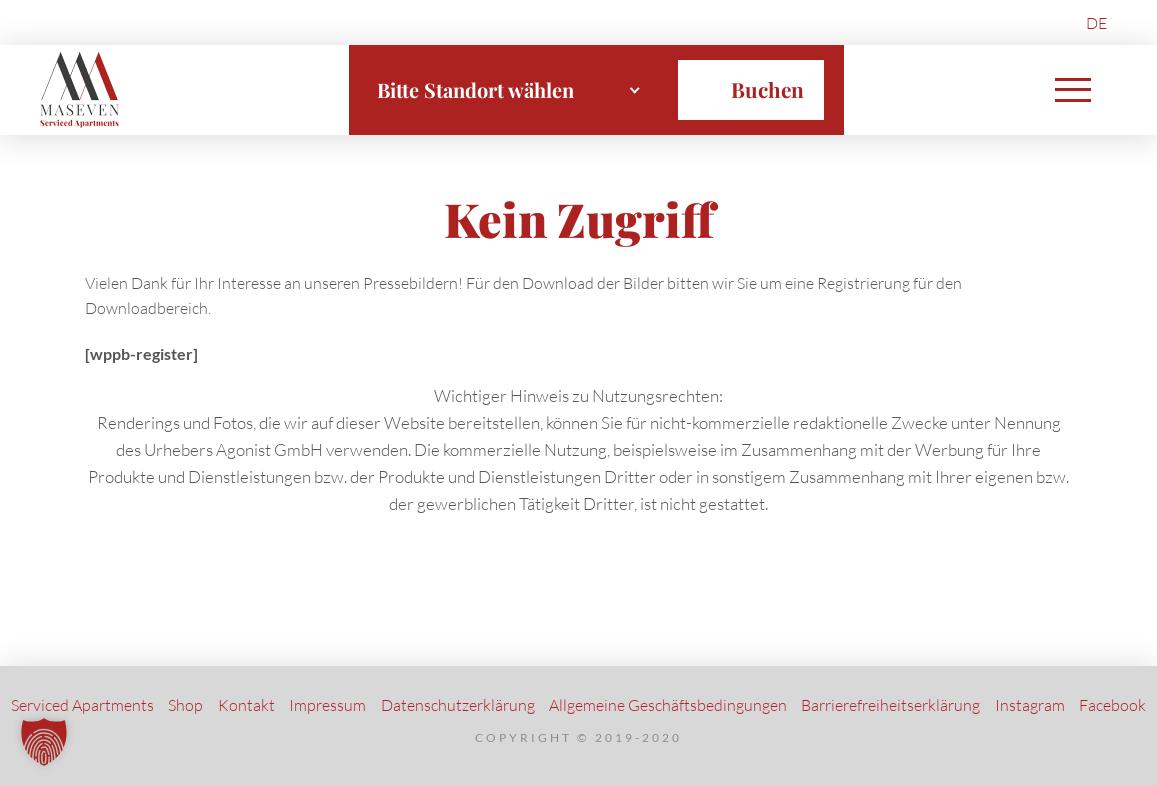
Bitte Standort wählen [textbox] (475, 89)
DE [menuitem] (1096, 23)
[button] (1073, 90)
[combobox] (509, 90)
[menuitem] (1096, 22)
